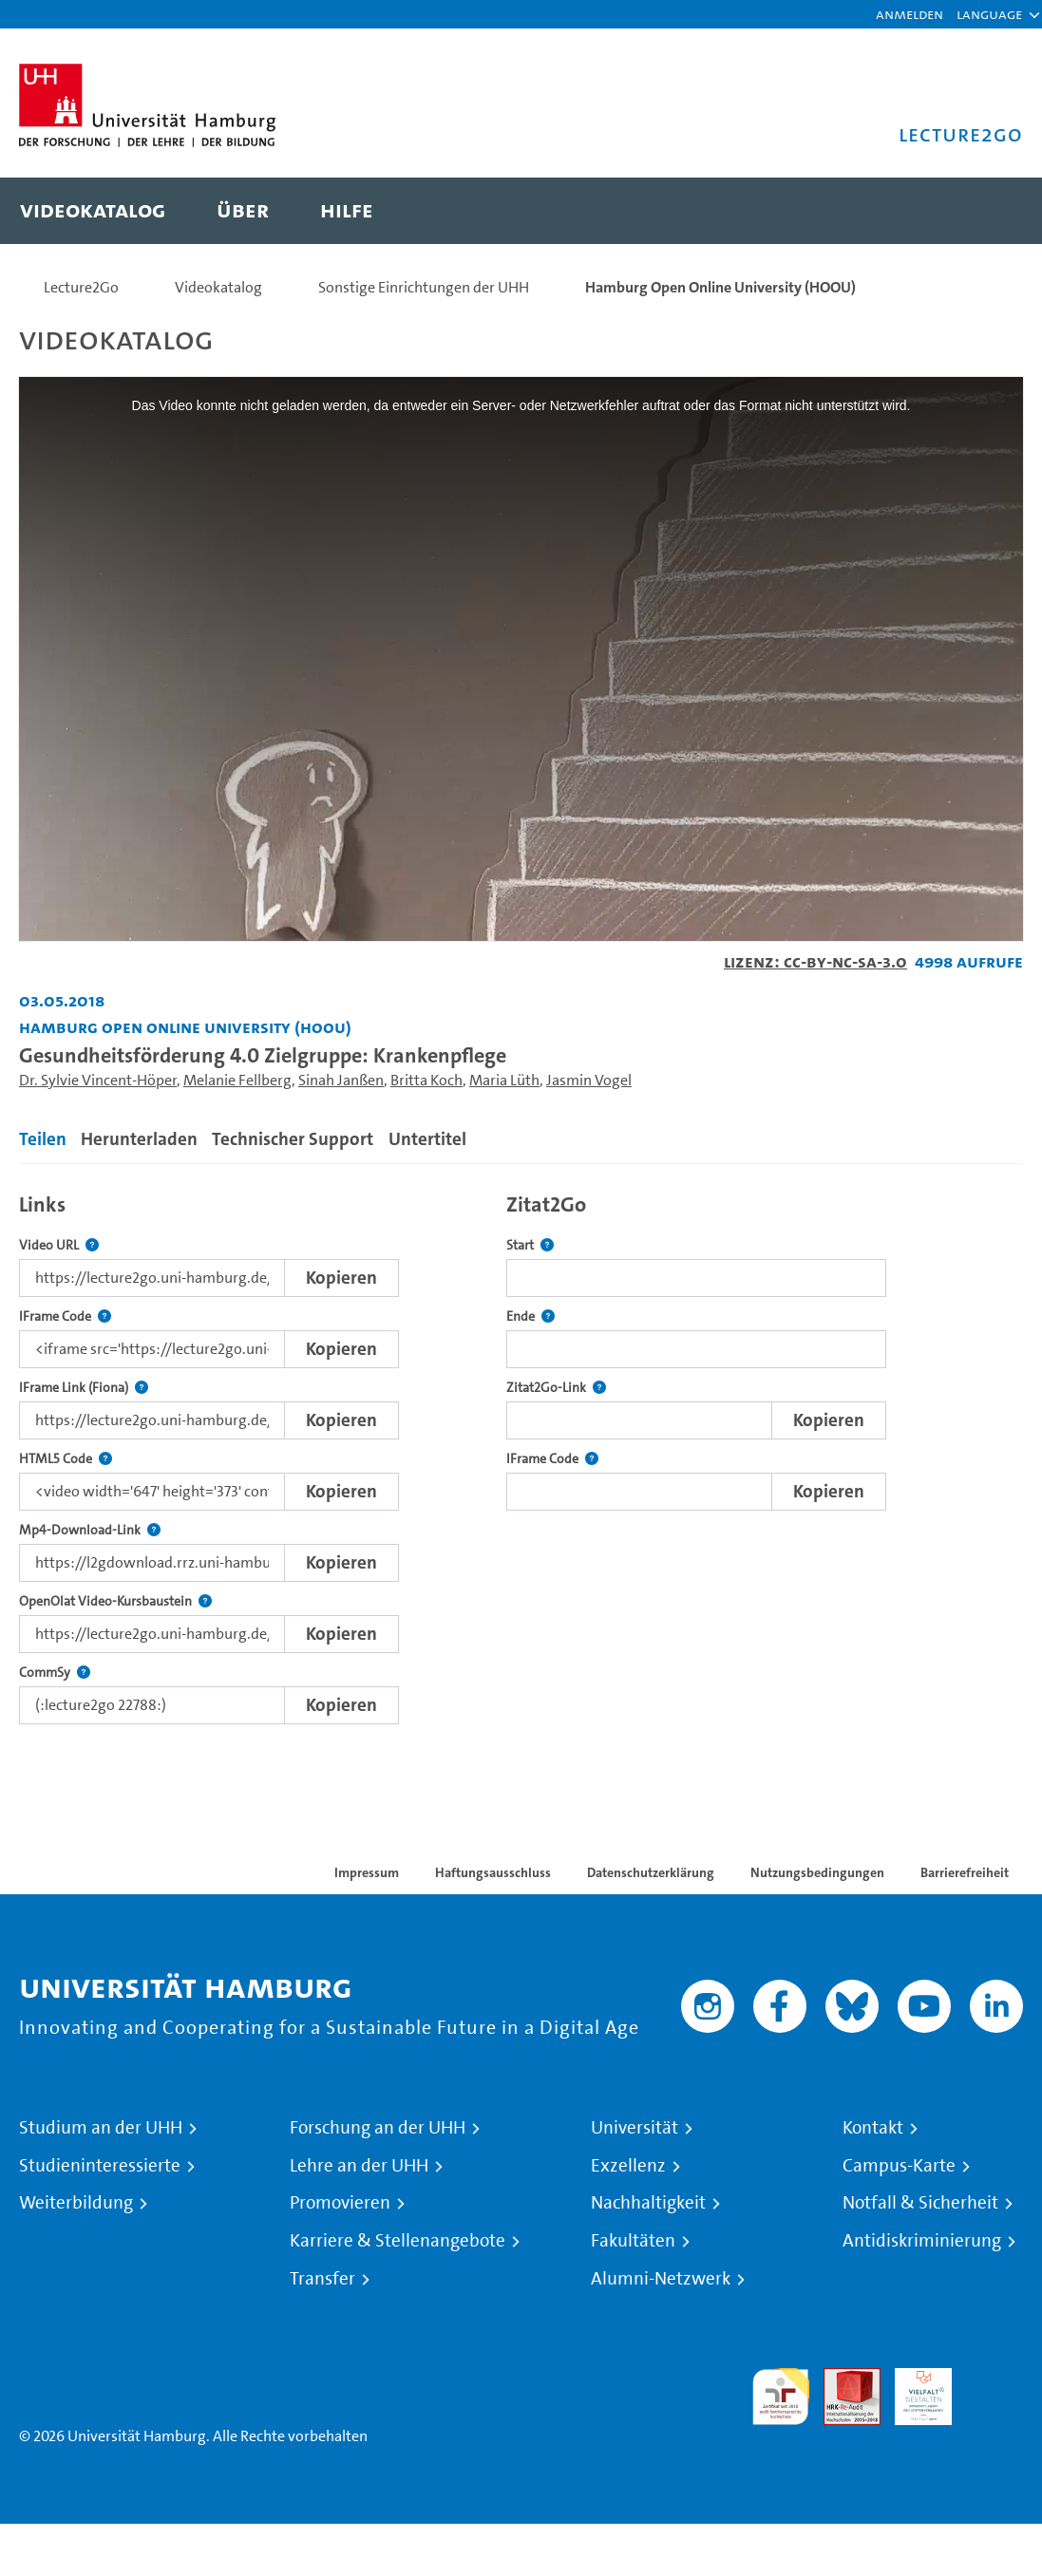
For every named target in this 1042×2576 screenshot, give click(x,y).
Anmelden (909, 14)
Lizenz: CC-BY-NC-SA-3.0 (815, 961)
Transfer (322, 2278)
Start (530, 1245)
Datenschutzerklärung (650, 1872)
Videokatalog (218, 287)
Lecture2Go (81, 287)
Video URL (59, 1245)
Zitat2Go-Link (556, 1388)
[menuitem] (92, 211)
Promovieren (340, 2203)
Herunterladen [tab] (139, 1139)
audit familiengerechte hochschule (780, 2397)
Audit (842, 2379)
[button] (989, 14)
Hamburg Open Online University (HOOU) (720, 287)
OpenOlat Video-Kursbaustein (115, 1601)
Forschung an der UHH (377, 2127)
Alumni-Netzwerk (660, 2278)
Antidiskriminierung (922, 2240)
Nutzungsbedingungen (817, 1872)
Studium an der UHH (100, 2127)
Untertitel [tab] (427, 1139)
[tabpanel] (521, 1453)
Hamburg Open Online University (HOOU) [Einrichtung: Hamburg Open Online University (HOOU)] (185, 1027)
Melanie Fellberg (237, 1080)
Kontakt (873, 2127)
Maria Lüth (504, 1080)
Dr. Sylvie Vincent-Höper (98, 1080)
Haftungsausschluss (493, 1872)
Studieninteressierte (99, 2165)
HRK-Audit (913, 2390)
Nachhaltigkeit (648, 2203)
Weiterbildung (76, 2203)
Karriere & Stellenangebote (397, 2240)
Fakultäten (633, 2240)
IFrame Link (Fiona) (83, 1388)
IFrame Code (65, 1316)
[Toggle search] (990, 211)
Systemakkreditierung (994, 2379)
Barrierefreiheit (964, 1872)
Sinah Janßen (341, 1080)
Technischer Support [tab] (292, 1139)
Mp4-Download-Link (90, 1530)
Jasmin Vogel (589, 1080)
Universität (634, 2127)
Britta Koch (426, 1080)
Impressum (366, 1872)
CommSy (54, 1673)
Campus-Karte (899, 2165)
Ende (530, 1316)
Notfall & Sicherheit (920, 2203)
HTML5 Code (65, 1459)
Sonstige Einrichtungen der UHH (423, 287)
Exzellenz (628, 2165)
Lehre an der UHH (359, 2165)
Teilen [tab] (42, 1139)
